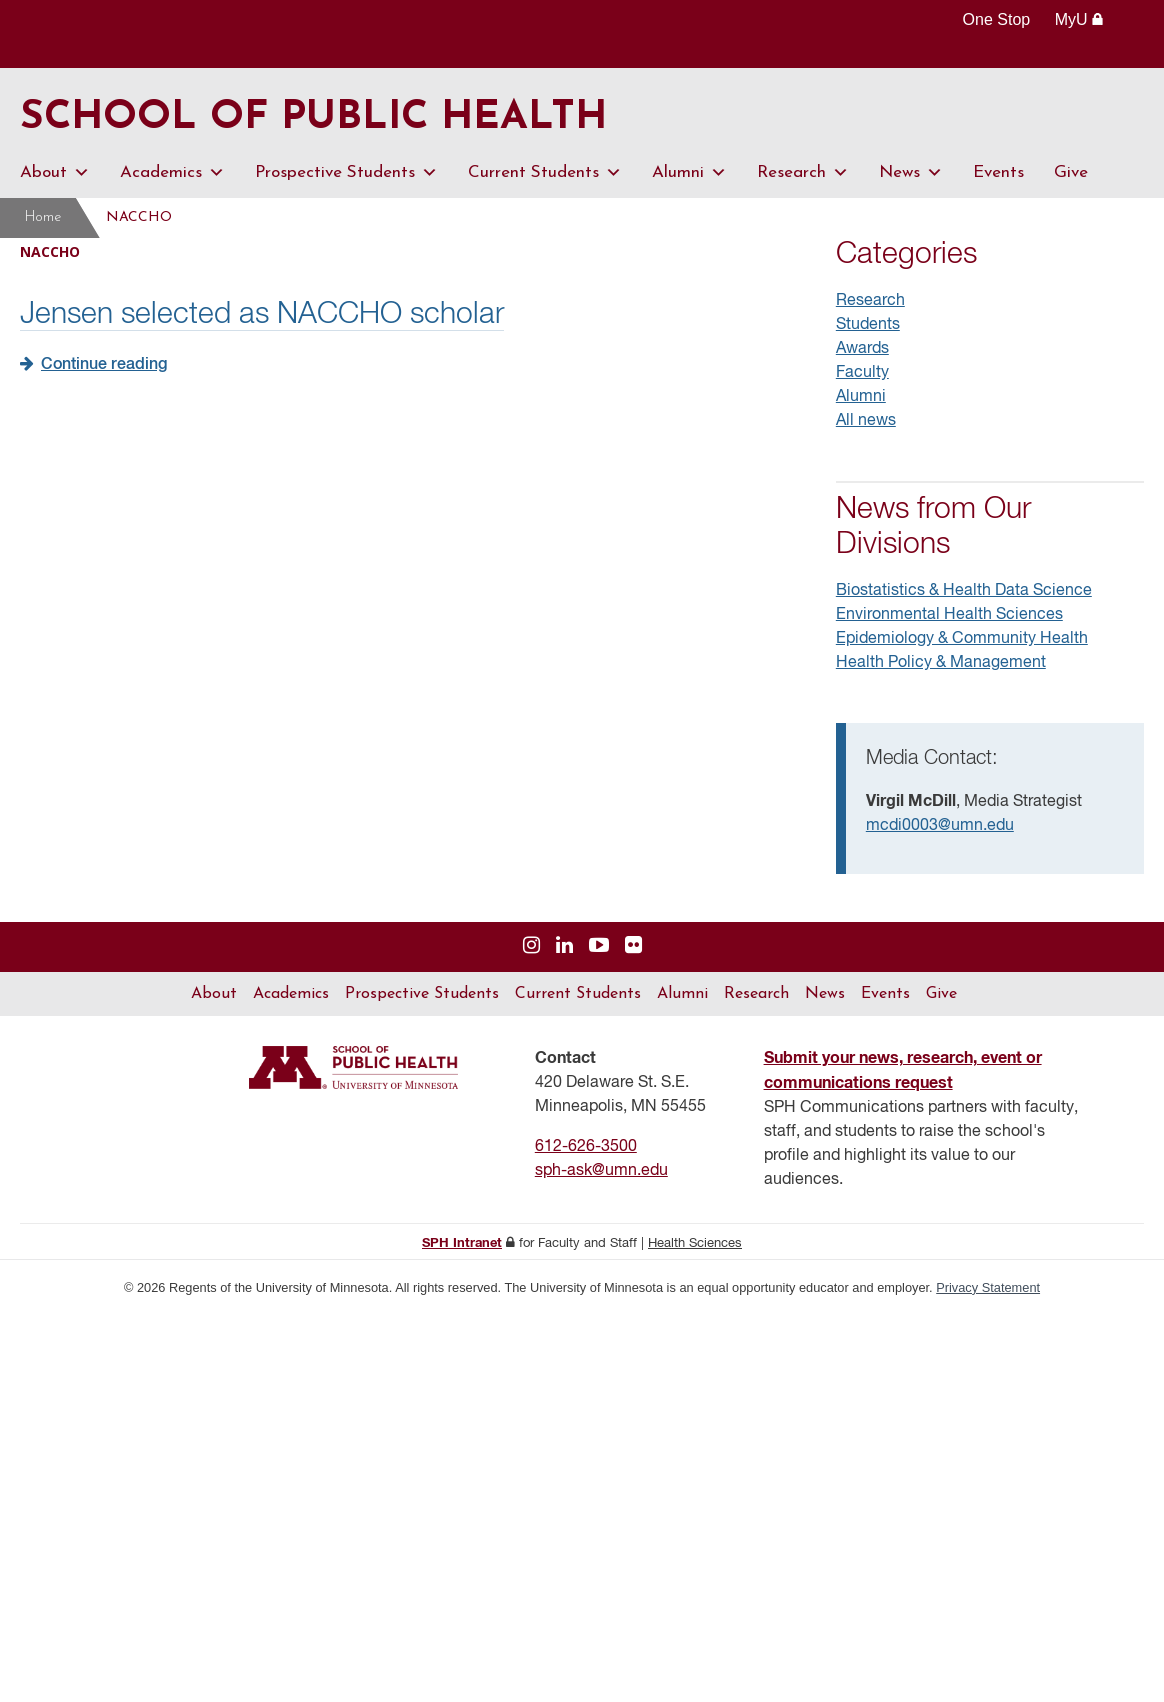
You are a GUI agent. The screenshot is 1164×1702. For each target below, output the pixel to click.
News (911, 173)
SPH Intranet (462, 1243)
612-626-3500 (586, 1147)
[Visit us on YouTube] (599, 946)
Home (43, 217)
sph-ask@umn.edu (601, 1171)
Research (803, 173)
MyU (1079, 19)
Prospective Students (346, 173)
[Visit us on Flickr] (633, 946)
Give (1071, 172)
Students (868, 325)
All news (866, 421)
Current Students (545, 173)
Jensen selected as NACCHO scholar (262, 315)
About (55, 173)
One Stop (997, 19)
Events (998, 172)
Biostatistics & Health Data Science (964, 591)
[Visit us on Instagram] (531, 946)
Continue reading (104, 365)
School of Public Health (313, 118)
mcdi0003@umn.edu (940, 826)
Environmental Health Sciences (949, 615)
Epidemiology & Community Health (962, 639)
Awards (862, 349)
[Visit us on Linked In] (564, 946)
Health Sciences (695, 1243)
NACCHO (139, 217)
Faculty (862, 373)
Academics (172, 173)
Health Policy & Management (941, 663)
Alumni (689, 173)
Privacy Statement (988, 1287)
